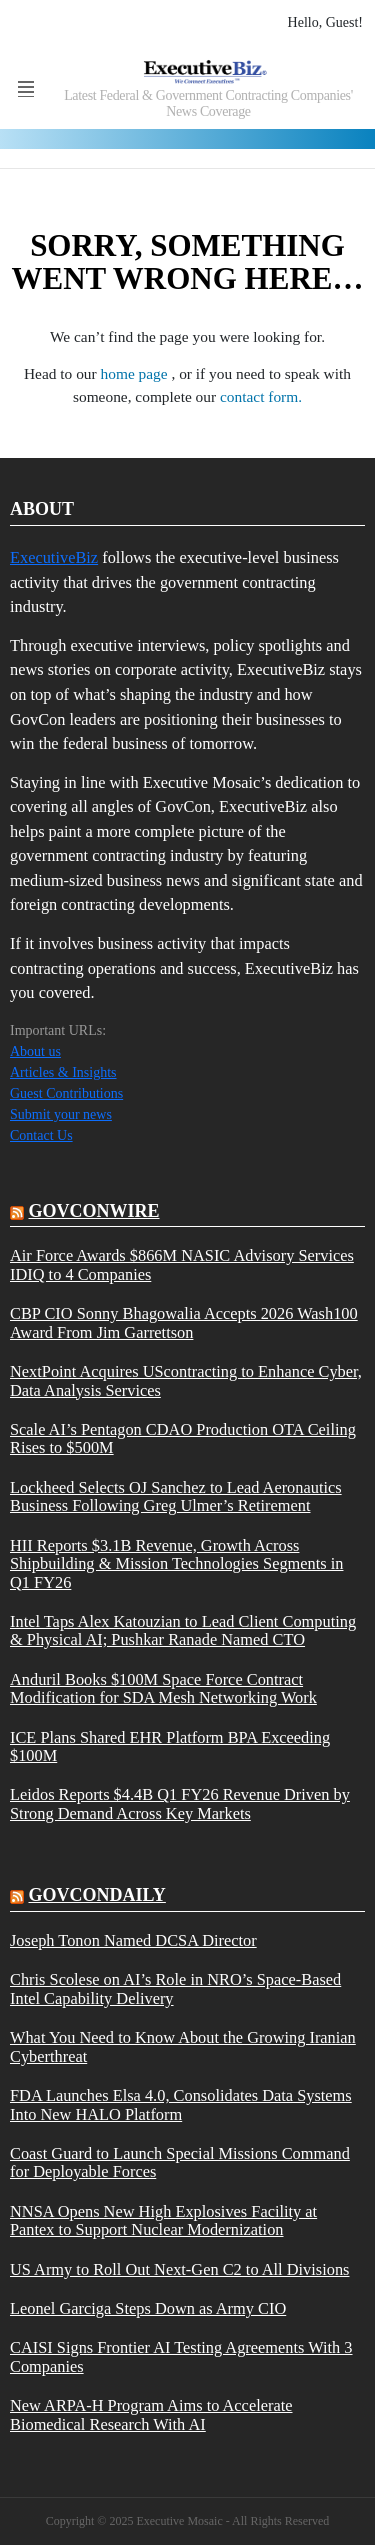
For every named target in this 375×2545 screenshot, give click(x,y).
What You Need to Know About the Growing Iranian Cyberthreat (183, 2047)
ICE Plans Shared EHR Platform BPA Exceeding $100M (170, 1747)
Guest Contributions (66, 1093)
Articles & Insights (63, 1072)
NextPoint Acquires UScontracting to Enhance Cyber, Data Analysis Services (186, 1381)
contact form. (261, 396)
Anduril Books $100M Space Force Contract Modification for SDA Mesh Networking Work (163, 1689)
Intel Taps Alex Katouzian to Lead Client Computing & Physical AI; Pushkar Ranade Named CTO (183, 1631)
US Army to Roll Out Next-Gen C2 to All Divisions (179, 2270)
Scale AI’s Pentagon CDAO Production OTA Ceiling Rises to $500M (183, 1439)
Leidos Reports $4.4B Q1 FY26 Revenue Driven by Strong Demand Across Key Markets (180, 1804)
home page (136, 373)
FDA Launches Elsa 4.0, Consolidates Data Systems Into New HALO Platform (181, 2105)
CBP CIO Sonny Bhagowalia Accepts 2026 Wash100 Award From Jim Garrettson (184, 1323)
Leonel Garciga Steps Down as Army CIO (148, 2309)
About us (35, 1051)
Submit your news (61, 1114)
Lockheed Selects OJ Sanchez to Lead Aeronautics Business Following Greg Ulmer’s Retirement (176, 1497)
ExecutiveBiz (54, 557)
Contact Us (41, 1135)
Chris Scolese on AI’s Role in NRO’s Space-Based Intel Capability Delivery (175, 1989)
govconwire (94, 1211)
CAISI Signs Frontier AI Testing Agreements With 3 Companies (181, 2357)
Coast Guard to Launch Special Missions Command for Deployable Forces (180, 2163)
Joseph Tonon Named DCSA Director (133, 1941)
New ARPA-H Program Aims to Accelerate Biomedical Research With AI (151, 2415)
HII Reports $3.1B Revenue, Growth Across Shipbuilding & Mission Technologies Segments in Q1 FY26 (176, 1564)
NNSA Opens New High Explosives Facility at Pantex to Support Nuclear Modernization (163, 2221)
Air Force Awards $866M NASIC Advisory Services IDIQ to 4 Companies (182, 1265)
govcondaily (97, 1895)
